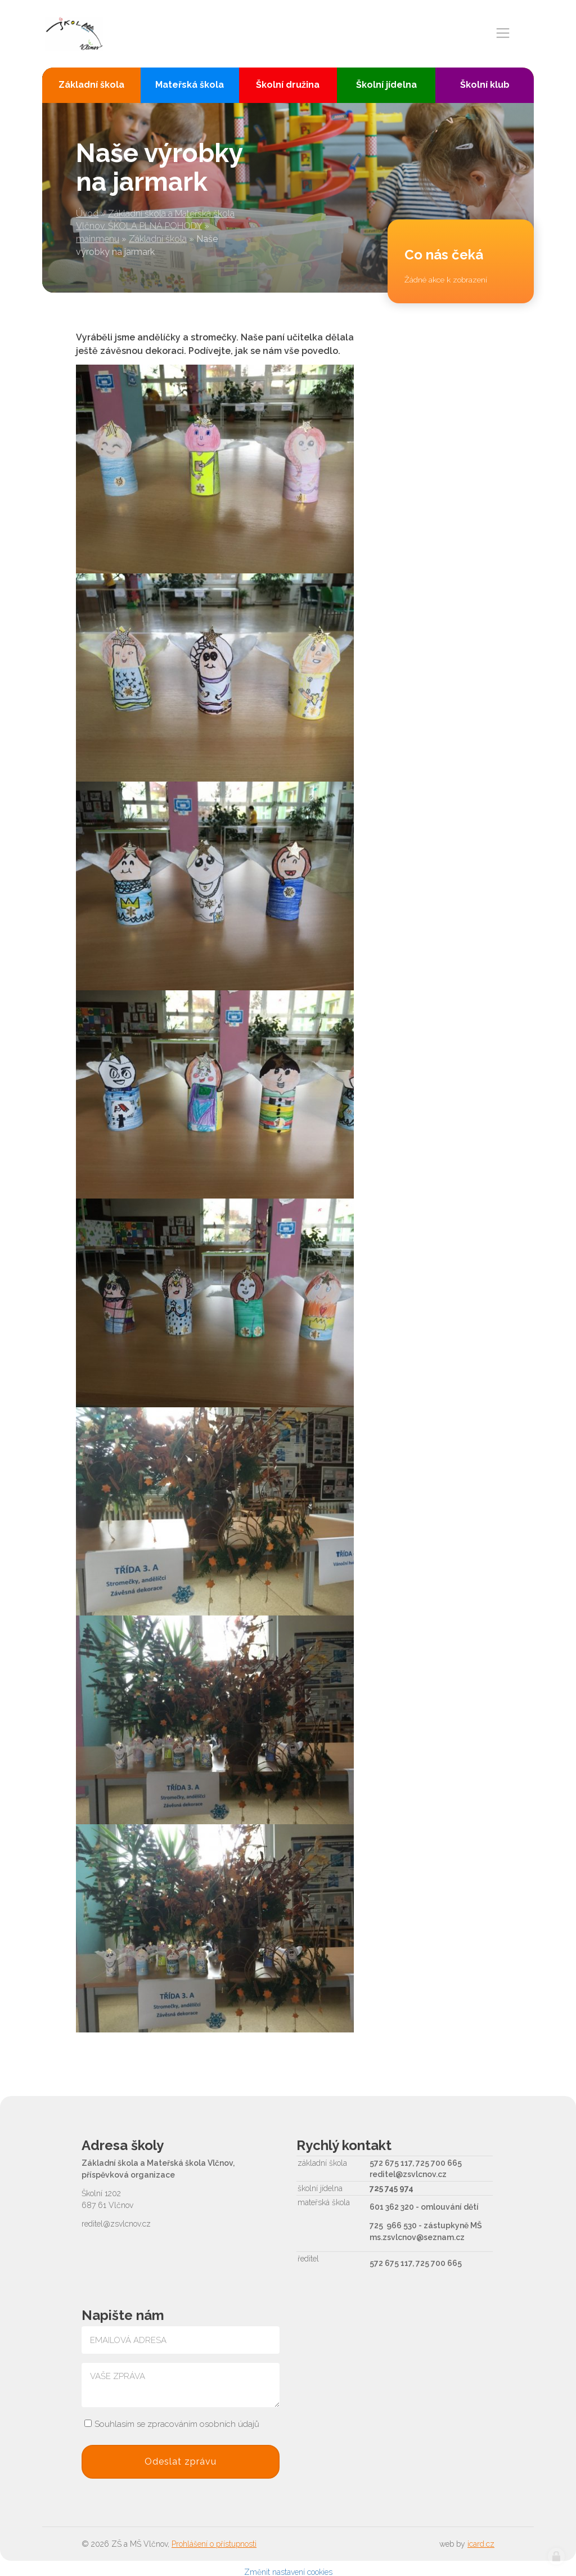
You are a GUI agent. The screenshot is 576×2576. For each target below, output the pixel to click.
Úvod (87, 213)
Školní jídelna (386, 84)
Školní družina (288, 84)
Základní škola (158, 239)
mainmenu (97, 239)
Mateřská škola (189, 84)
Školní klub (485, 84)
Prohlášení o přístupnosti (214, 2543)
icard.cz (480, 2543)
